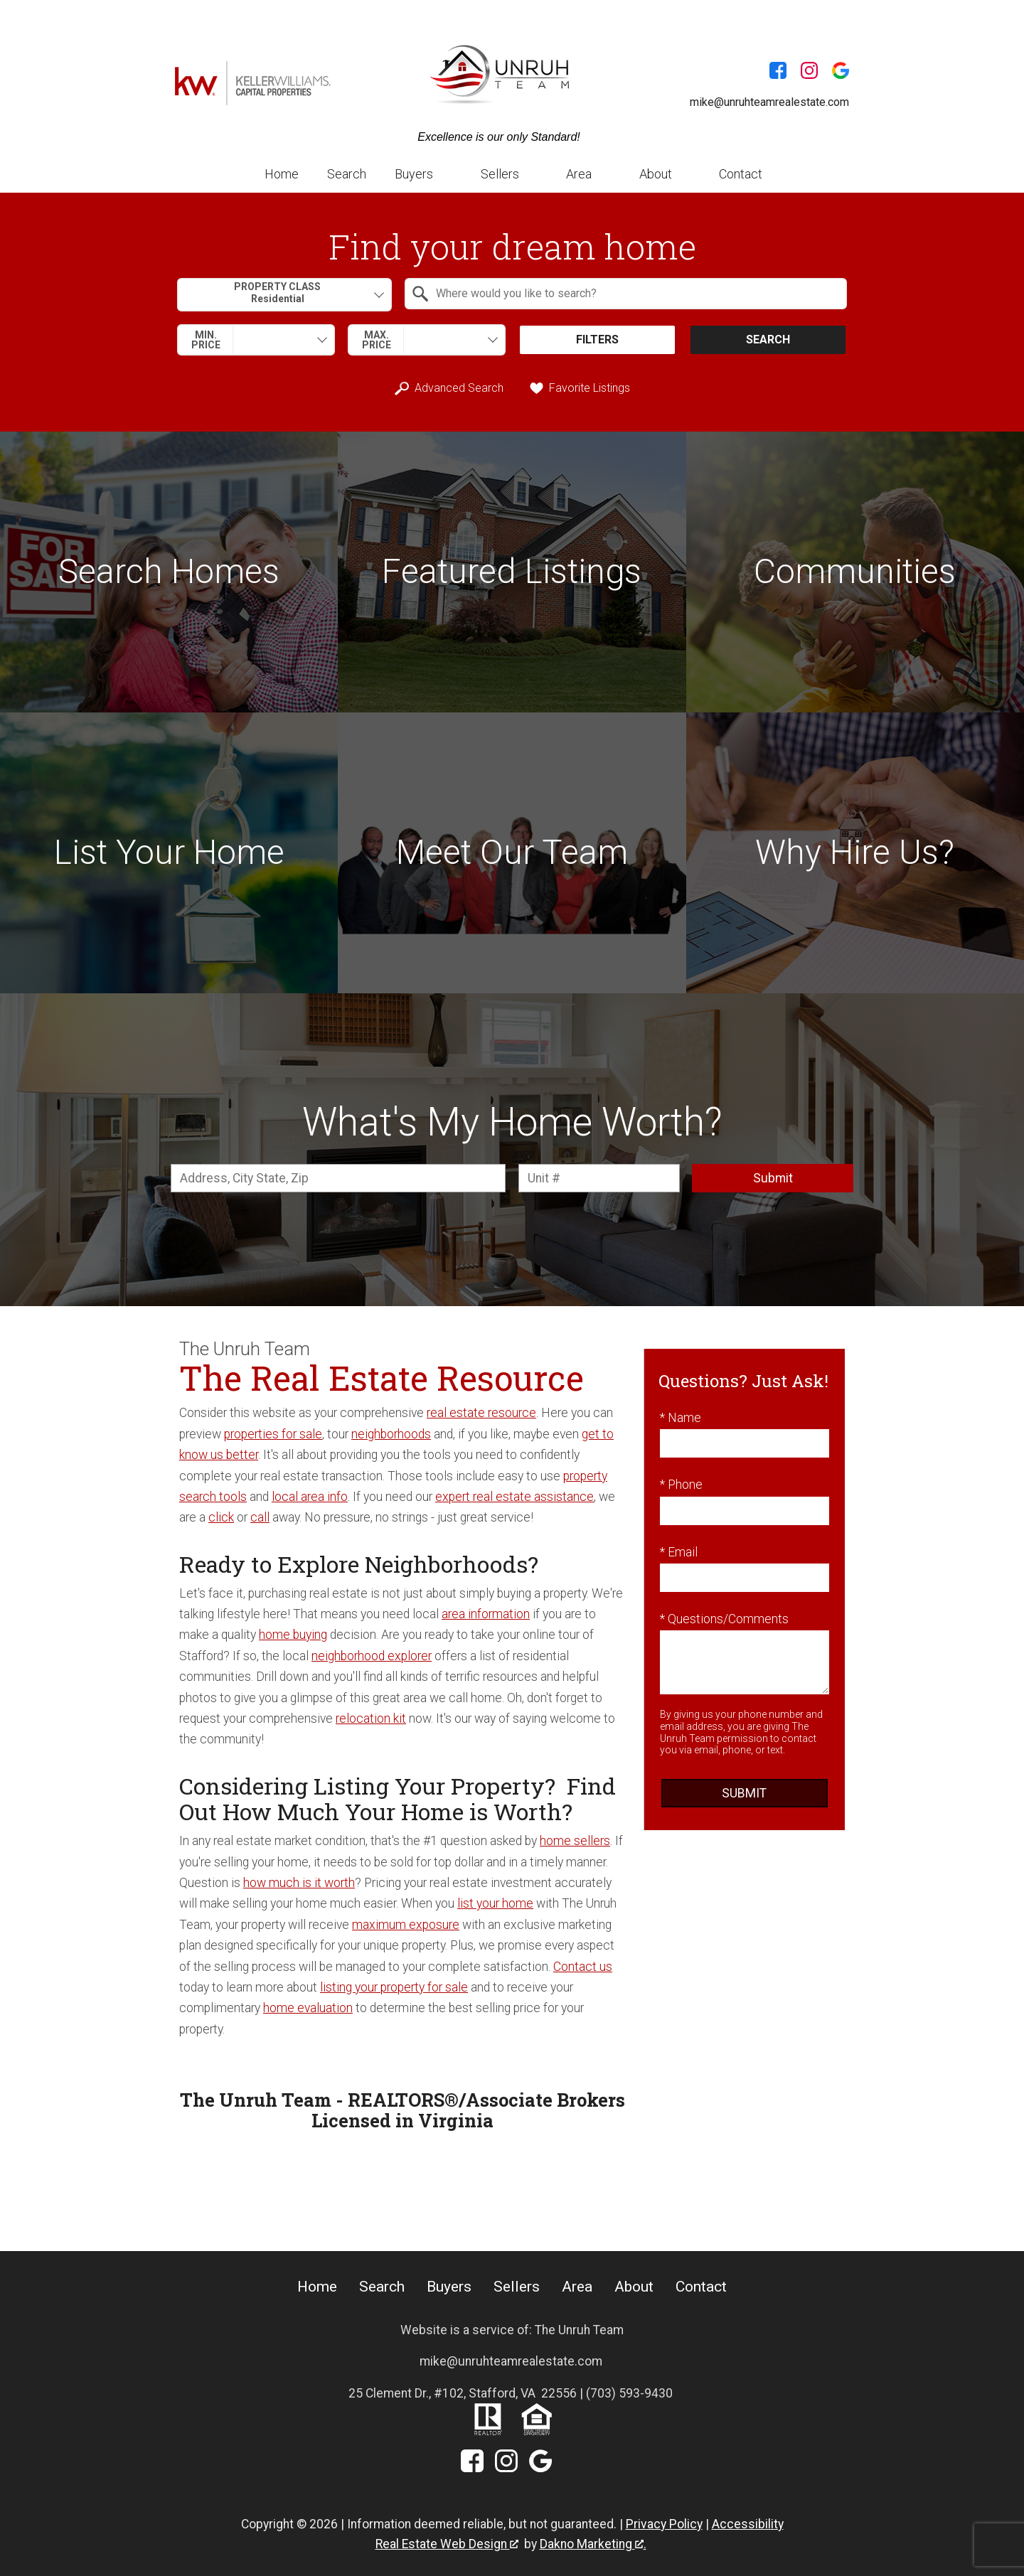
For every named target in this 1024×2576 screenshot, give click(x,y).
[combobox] (284, 294)
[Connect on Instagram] (809, 73)
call (260, 1517)
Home (282, 174)
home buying (293, 1635)
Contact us (582, 1967)
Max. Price (376, 340)
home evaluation (308, 2008)
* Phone (681, 1484)
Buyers (449, 2286)
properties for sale (273, 1434)
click (221, 1517)
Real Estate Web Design (446, 2544)
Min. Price (205, 340)
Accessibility (748, 2524)
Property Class (277, 293)
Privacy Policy (664, 2524)
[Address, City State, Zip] (338, 1178)
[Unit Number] (599, 1178)
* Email (679, 1552)
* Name (680, 1418)
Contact (740, 174)
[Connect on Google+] (840, 73)
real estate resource (481, 1413)
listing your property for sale (394, 1987)
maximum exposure (405, 1925)
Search (346, 174)
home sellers (575, 1841)
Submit (773, 1178)
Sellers (517, 2286)
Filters (597, 339)
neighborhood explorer (371, 1656)
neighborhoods (391, 1434)
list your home (495, 1903)
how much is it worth (299, 1883)
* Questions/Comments (724, 1619)
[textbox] (634, 293)
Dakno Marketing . (593, 2544)
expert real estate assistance (514, 1497)
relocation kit (371, 1718)
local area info (310, 1497)
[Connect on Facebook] (777, 73)
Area (577, 2286)
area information (486, 1614)
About (634, 2286)
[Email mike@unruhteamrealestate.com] (758, 102)
